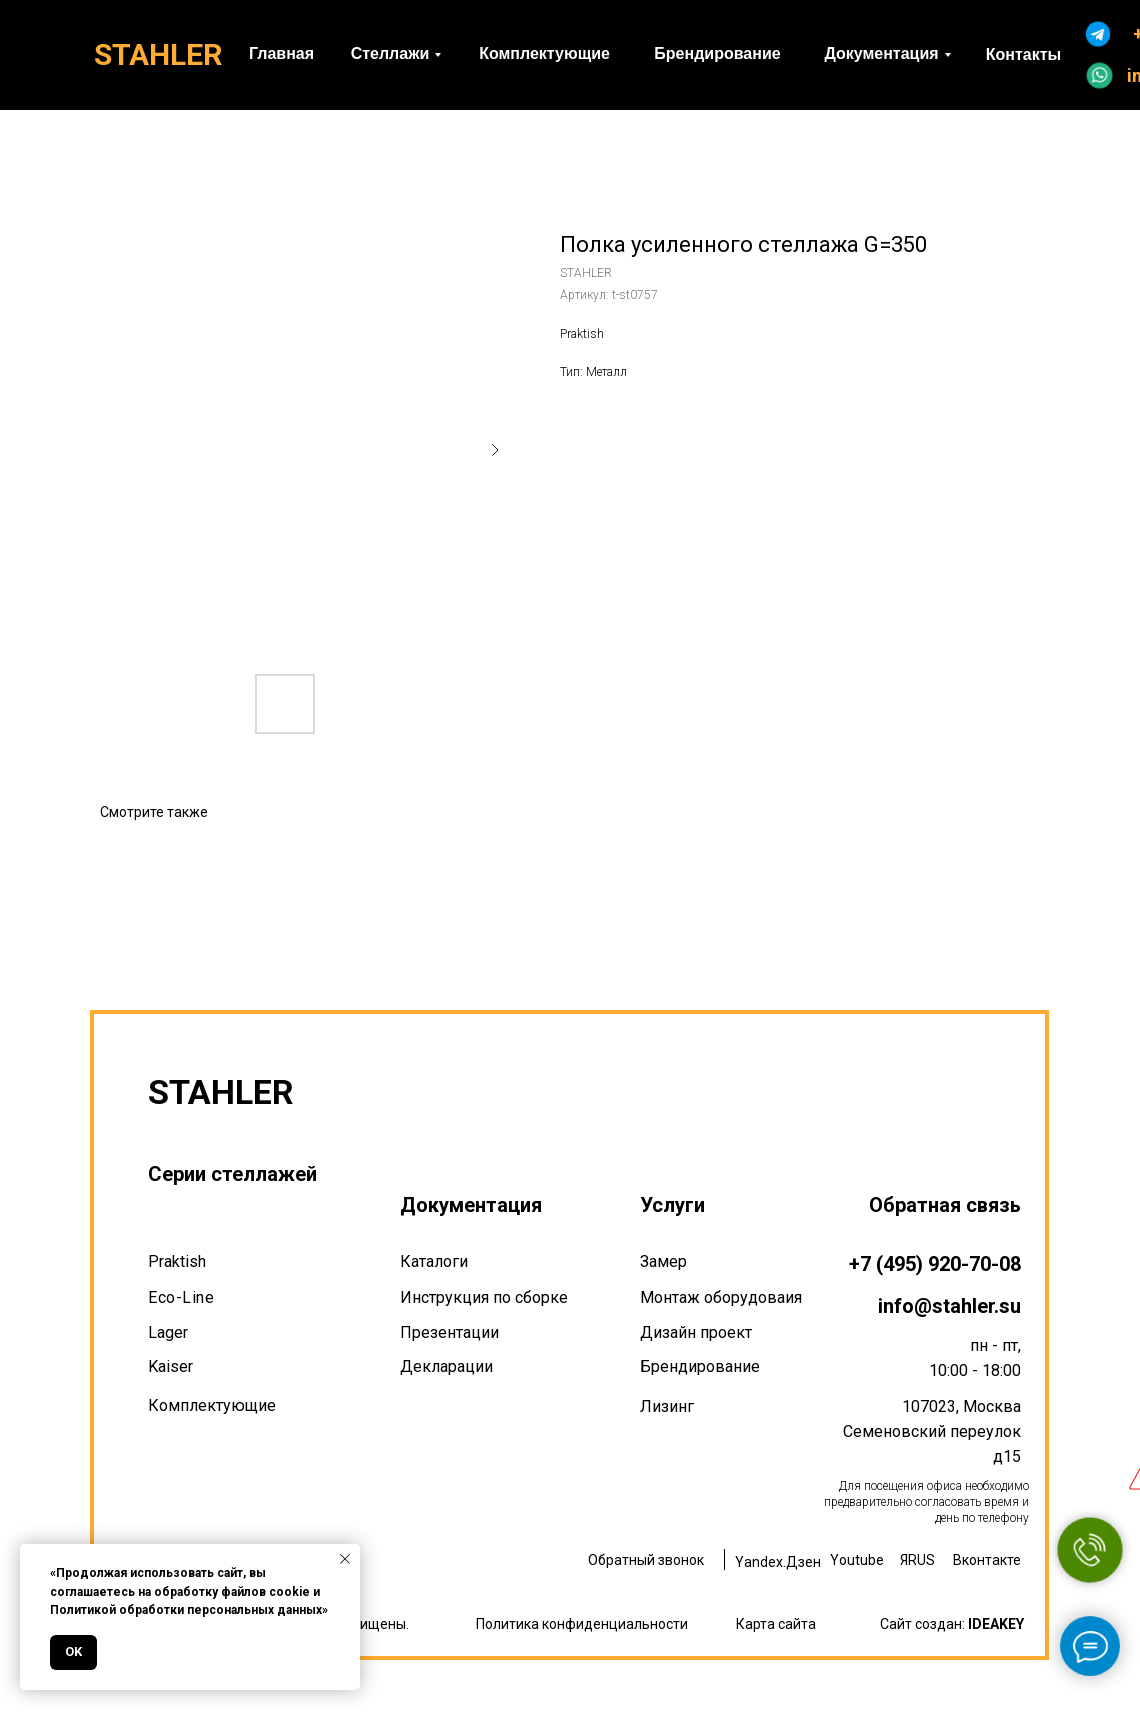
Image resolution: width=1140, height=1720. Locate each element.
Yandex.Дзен (778, 1562)
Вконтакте (987, 1560)
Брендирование (700, 1366)
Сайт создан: (952, 1624)
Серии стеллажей (232, 1174)
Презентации (449, 1332)
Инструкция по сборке (484, 1297)
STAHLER (158, 54)
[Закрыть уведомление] (345, 1559)
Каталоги (434, 1261)
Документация (471, 1205)
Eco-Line (181, 1297)
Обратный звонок (646, 1560)
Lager (168, 1332)
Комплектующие (212, 1405)
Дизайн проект (696, 1332)
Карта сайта (776, 1624)
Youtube (857, 1560)
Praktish (177, 1261)
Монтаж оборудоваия (721, 1297)
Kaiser (170, 1366)
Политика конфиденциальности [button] (582, 1624)
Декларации (446, 1366)
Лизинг (667, 1406)
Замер (663, 1261)
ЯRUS (917, 1560)
